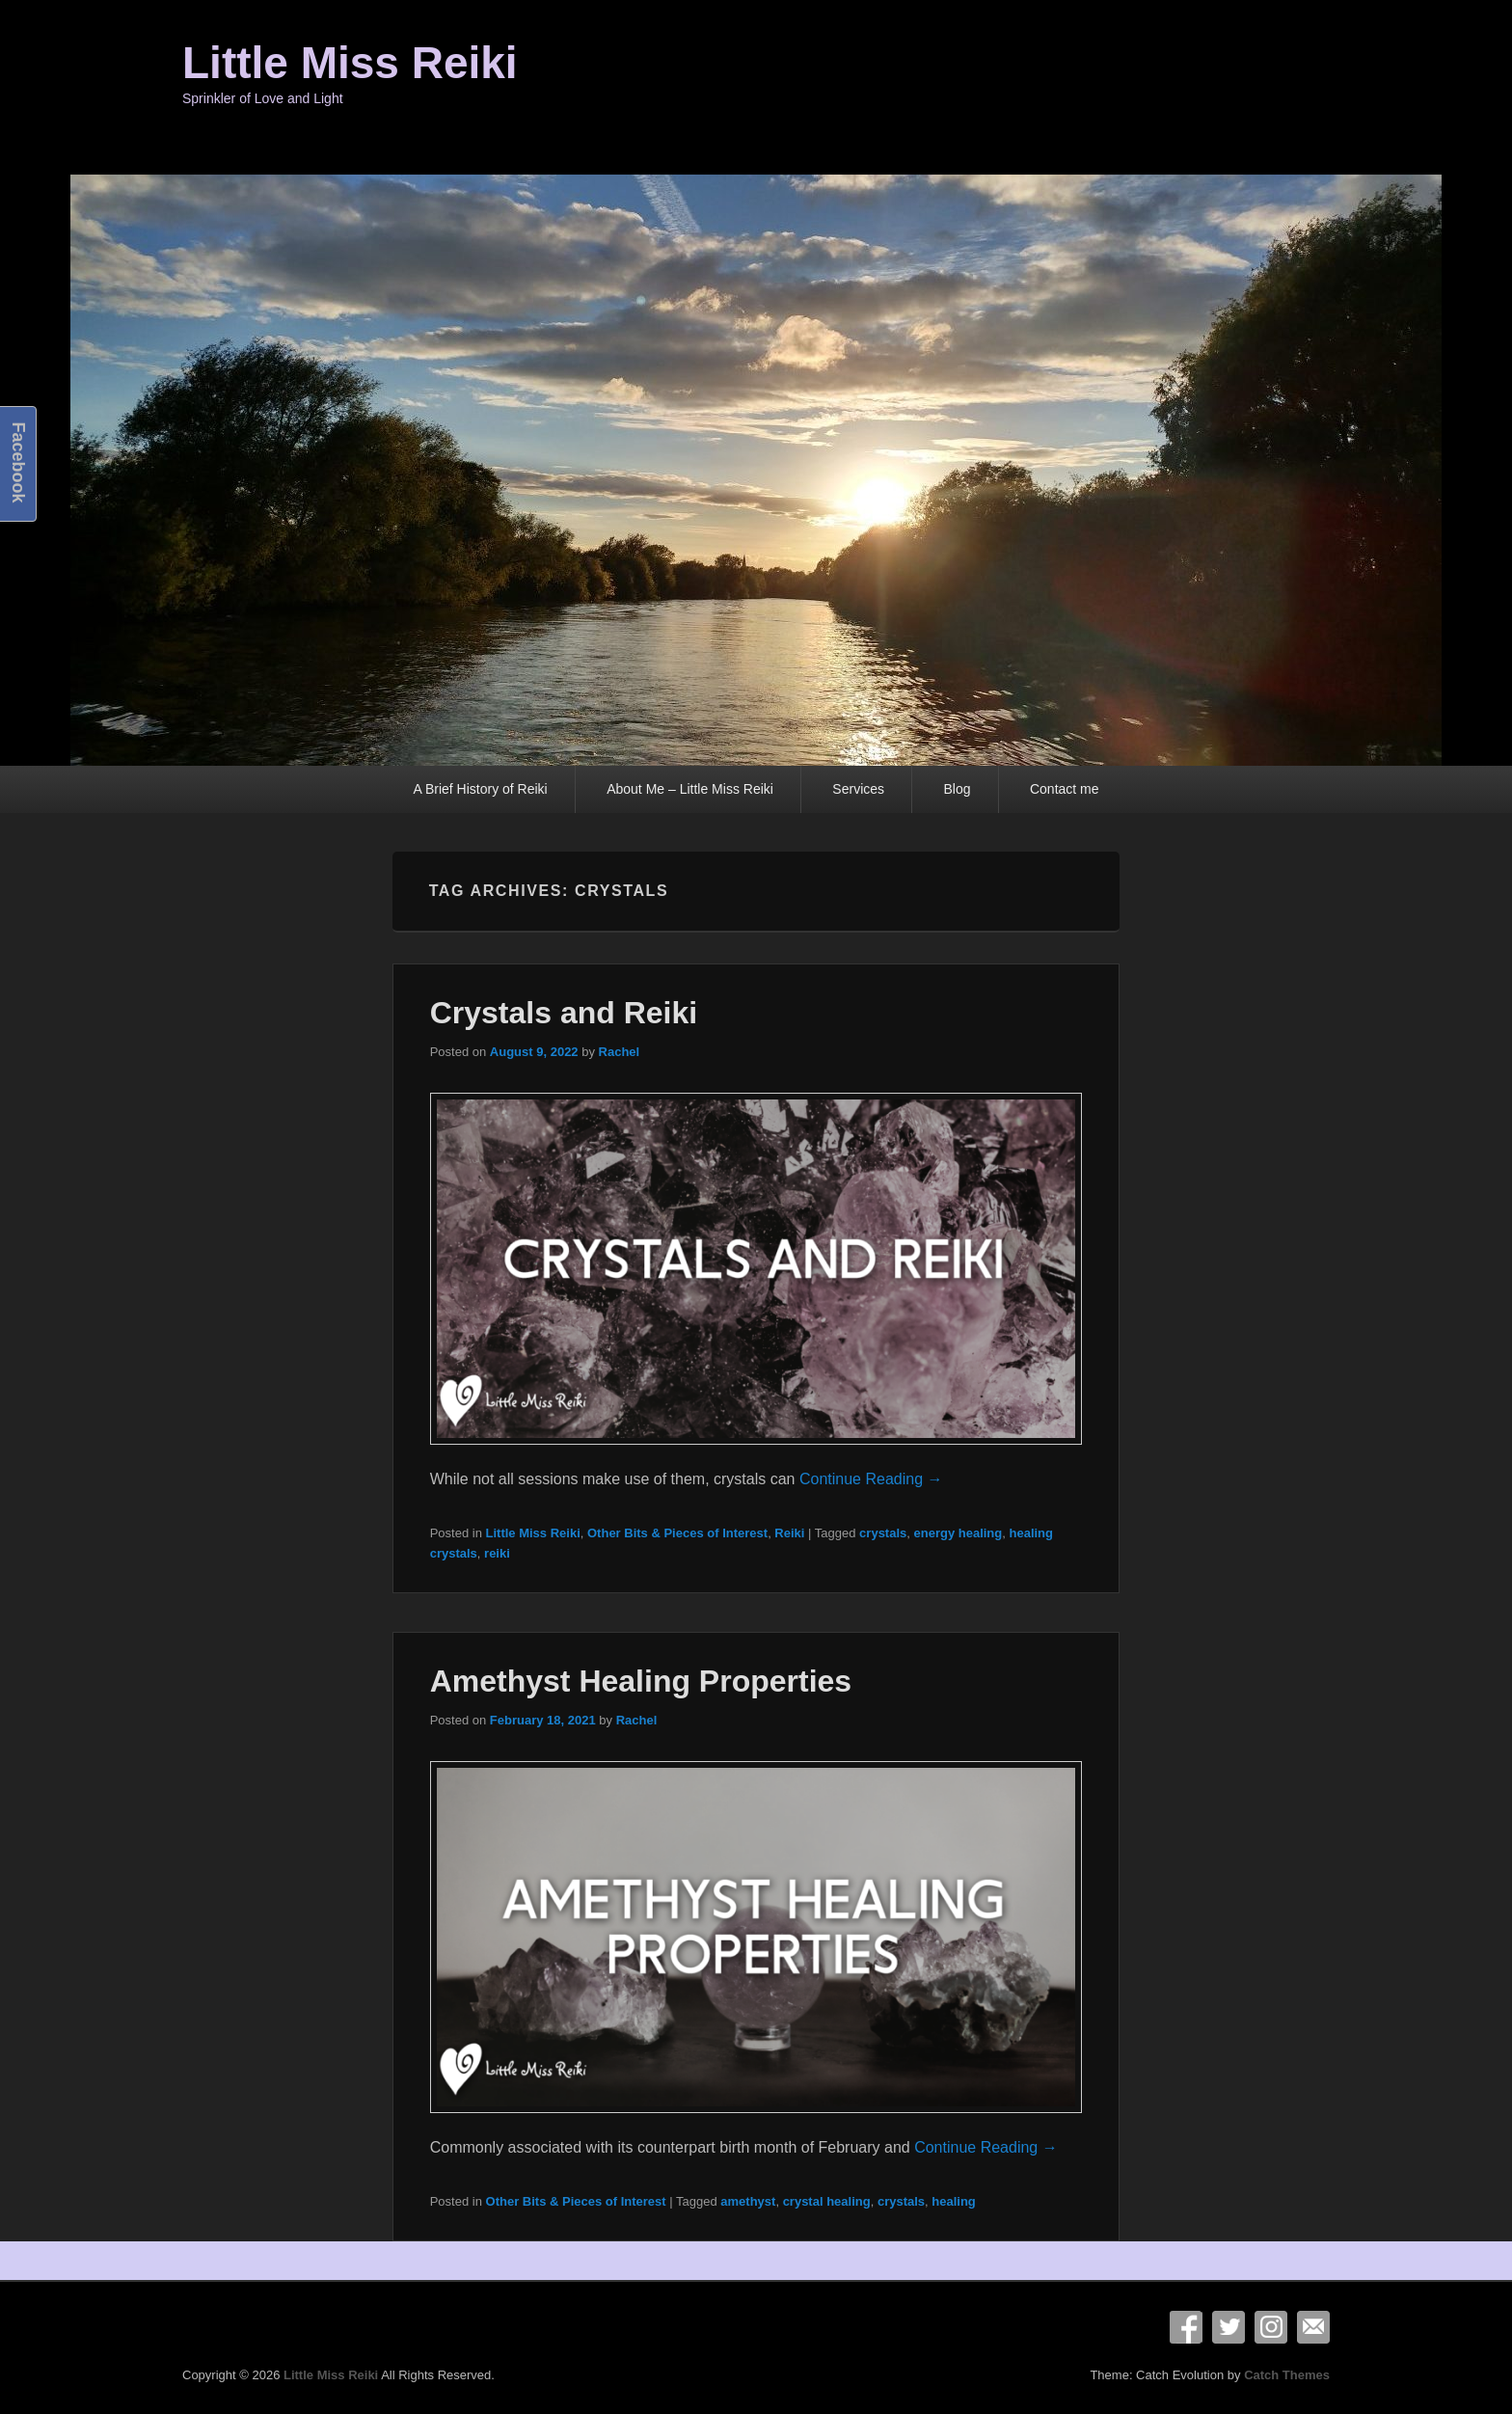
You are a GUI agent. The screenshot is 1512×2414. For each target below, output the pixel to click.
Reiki (789, 1533)
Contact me (1064, 789)
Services (858, 789)
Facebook (1186, 2327)
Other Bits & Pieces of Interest (677, 1533)
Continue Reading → (871, 1479)
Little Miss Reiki (350, 63)
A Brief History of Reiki (480, 789)
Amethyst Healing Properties (640, 1681)
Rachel (619, 1051)
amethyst (747, 2201)
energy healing (958, 1533)
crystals (882, 1533)
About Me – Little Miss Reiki (690, 789)
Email (1313, 2327)
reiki (497, 1553)
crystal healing (827, 2201)
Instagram (1271, 2327)
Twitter (1228, 2327)
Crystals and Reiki (563, 1012)
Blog (956, 789)
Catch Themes (1287, 2375)
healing (954, 2201)
